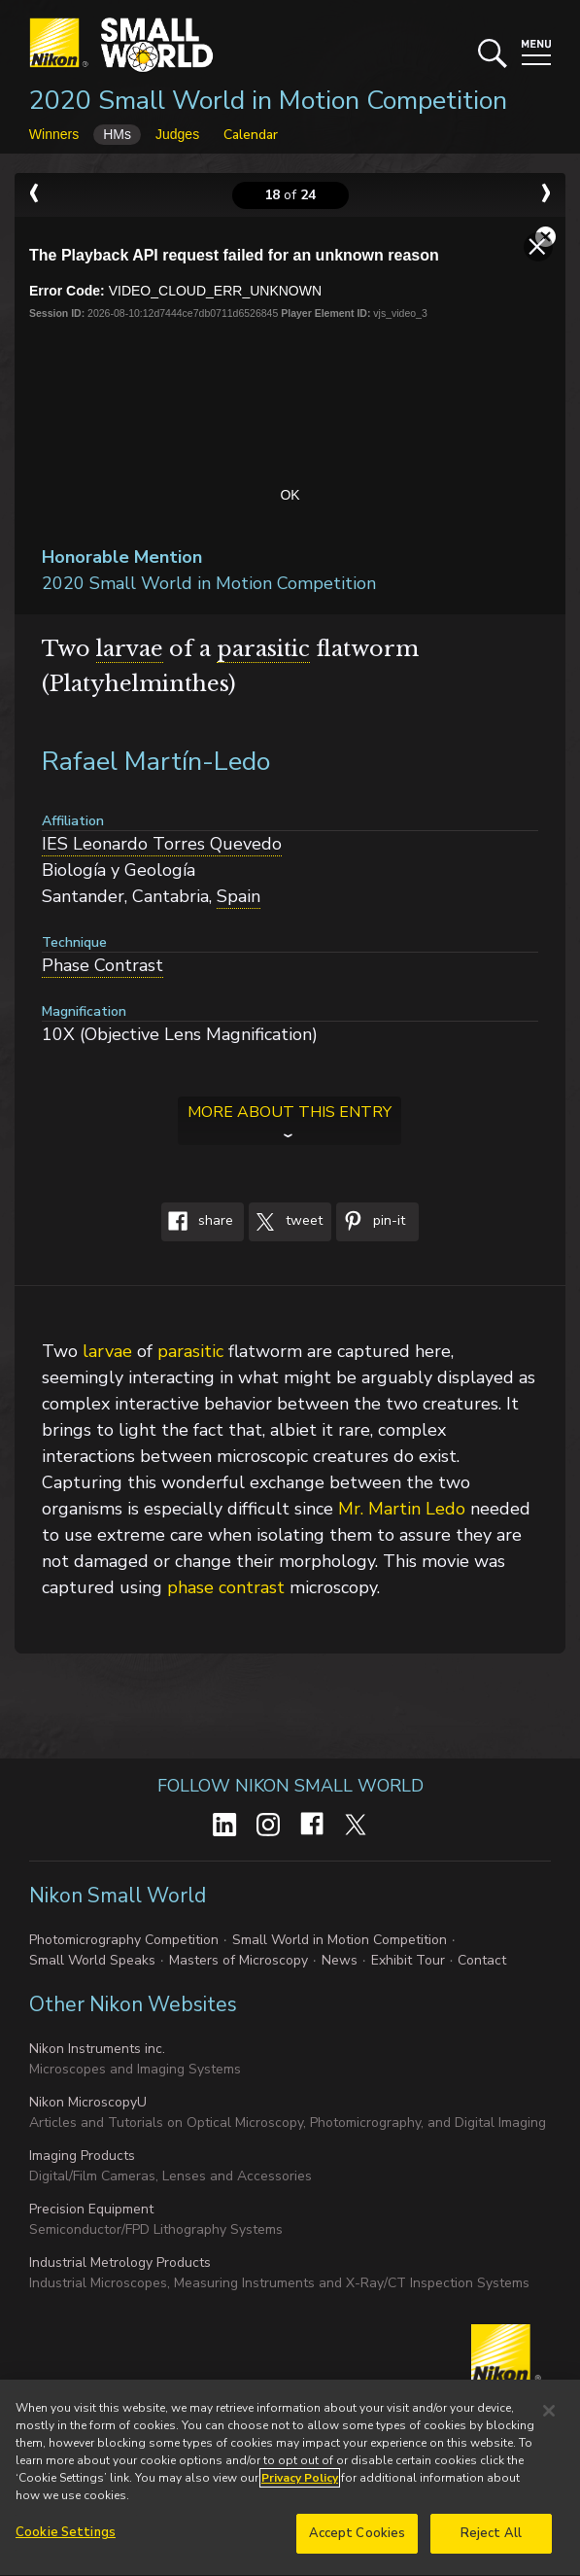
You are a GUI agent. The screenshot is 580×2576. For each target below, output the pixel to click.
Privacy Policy (299, 2486)
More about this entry (290, 1112)
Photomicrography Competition (124, 1940)
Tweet (286, 1221)
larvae (129, 649)
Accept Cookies (357, 2542)
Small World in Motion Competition (339, 1940)
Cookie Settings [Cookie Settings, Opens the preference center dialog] (66, 2541)
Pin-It (370, 1221)
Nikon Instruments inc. (97, 2048)
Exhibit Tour (408, 1960)
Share (197, 1221)
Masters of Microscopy (238, 1960)
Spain (238, 896)
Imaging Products (82, 2155)
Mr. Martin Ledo (401, 1508)
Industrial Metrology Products (120, 2262)
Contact (482, 1960)
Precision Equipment (91, 2209)
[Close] (549, 2419)
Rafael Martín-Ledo (156, 762)
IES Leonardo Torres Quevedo (162, 843)
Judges (177, 134)
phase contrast (226, 1587)
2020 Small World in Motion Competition (268, 101)
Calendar (250, 134)
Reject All (491, 2542)
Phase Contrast (102, 965)
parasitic (263, 649)
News (340, 1960)
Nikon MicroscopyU (88, 2102)
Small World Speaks (92, 1960)
